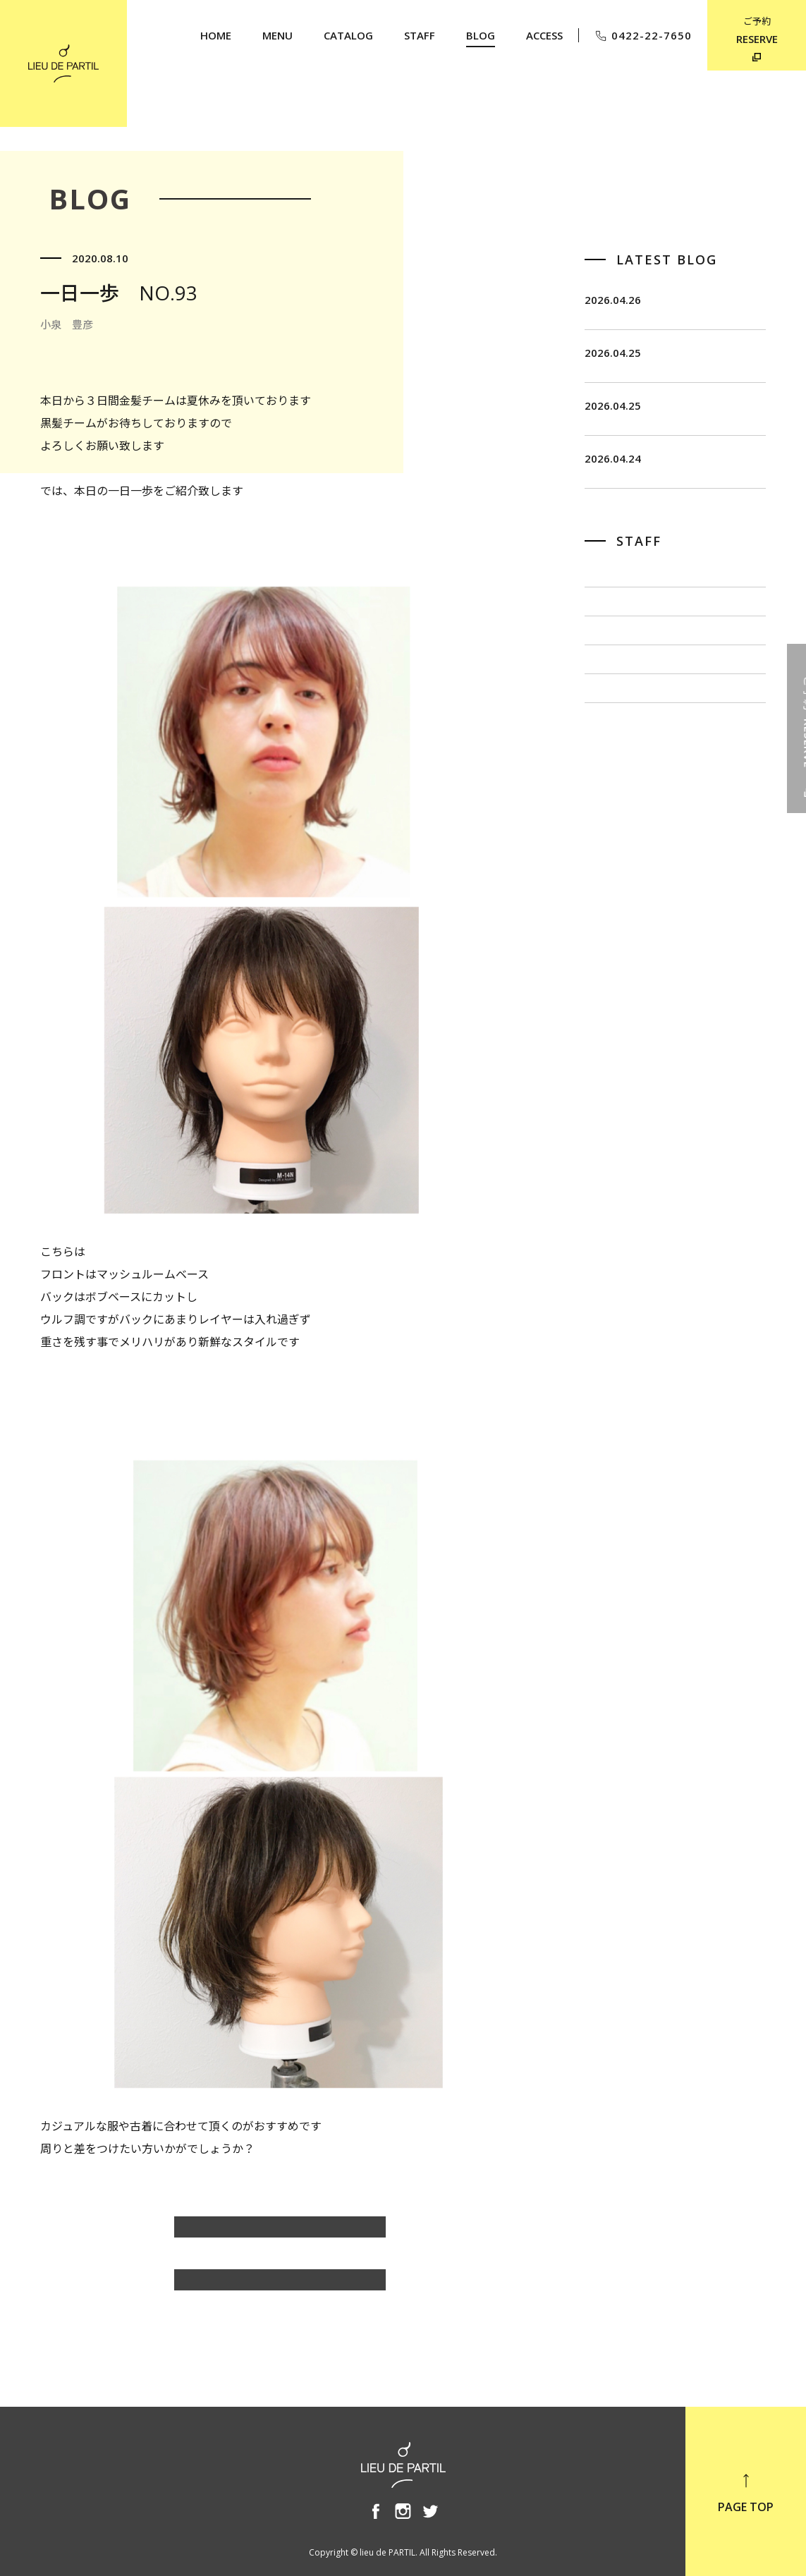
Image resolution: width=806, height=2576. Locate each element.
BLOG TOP (280, 2287)
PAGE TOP (746, 2493)
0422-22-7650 (643, 35)
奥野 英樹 (613, 859)
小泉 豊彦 (613, 812)
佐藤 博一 (613, 718)
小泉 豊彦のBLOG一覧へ (280, 2234)
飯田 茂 (607, 671)
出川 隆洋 (613, 765)
